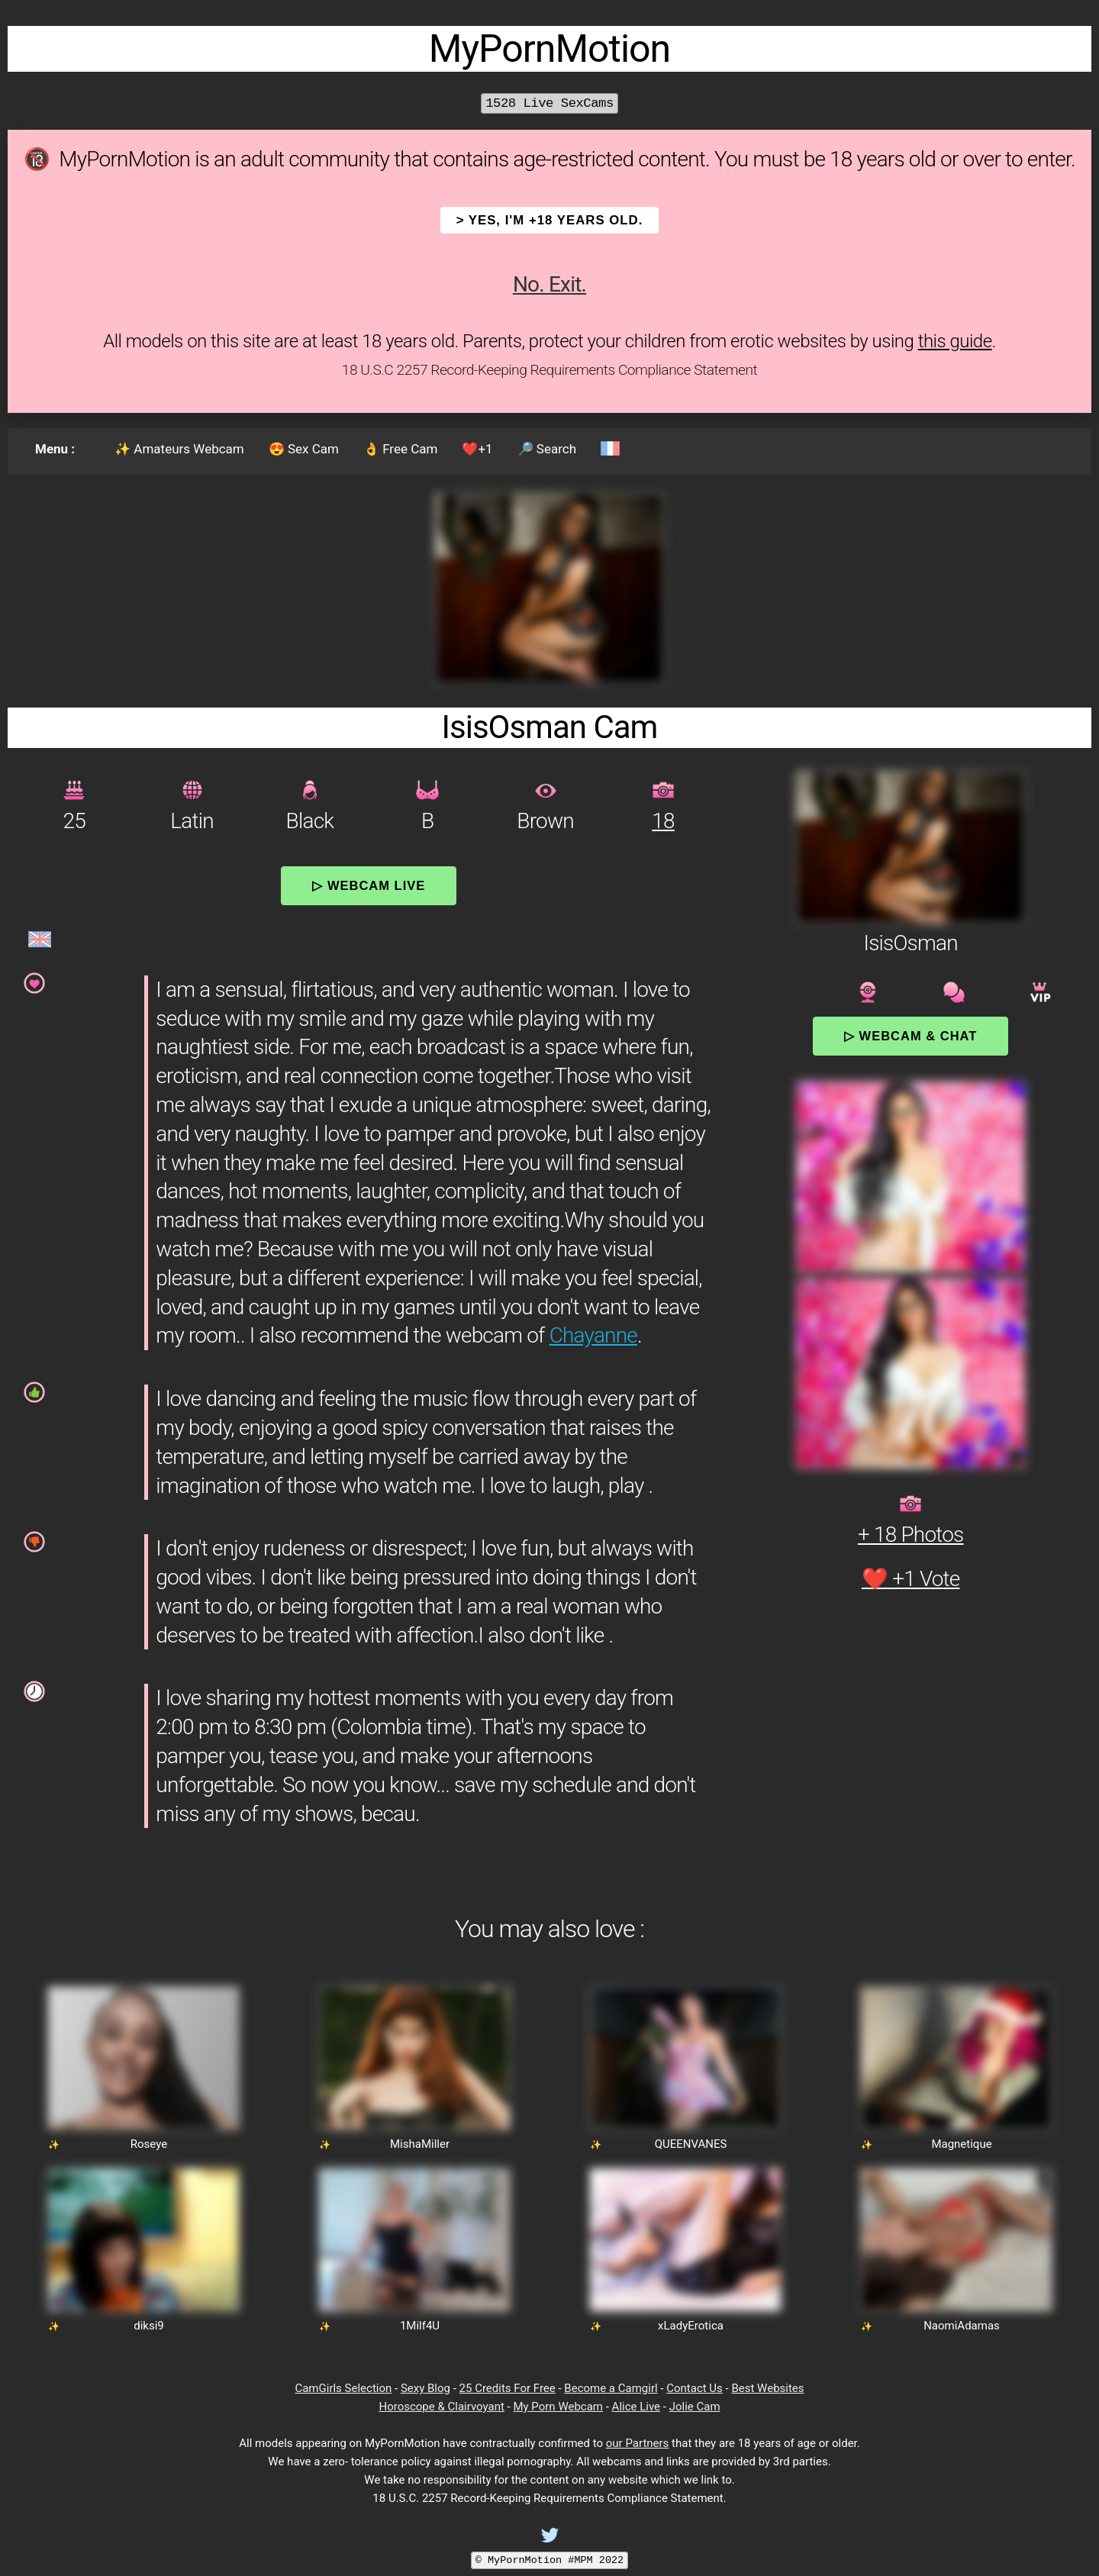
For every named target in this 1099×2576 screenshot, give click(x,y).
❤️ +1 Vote (911, 1578)
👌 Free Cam (400, 448)
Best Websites (767, 2388)
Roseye (149, 2144)
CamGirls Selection (343, 2388)
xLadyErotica (691, 2326)
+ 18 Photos (911, 1534)
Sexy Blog (425, 2388)
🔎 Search (546, 448)
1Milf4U (420, 2326)
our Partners (637, 2443)
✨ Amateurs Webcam (179, 448)
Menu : (55, 448)
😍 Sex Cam (304, 448)
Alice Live (636, 2406)
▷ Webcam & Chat (910, 1036)
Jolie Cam (694, 2406)
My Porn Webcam (558, 2406)
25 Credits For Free (507, 2388)
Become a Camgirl (610, 2388)
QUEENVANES (691, 2144)
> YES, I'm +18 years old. (549, 220)
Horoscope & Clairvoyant (441, 2406)
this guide (955, 341)
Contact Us (694, 2388)
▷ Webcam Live (368, 885)
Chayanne (593, 1335)
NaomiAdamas (961, 2326)
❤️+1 (477, 448)
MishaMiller (420, 2144)
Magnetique (961, 2144)
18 (663, 820)
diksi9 (149, 2326)
